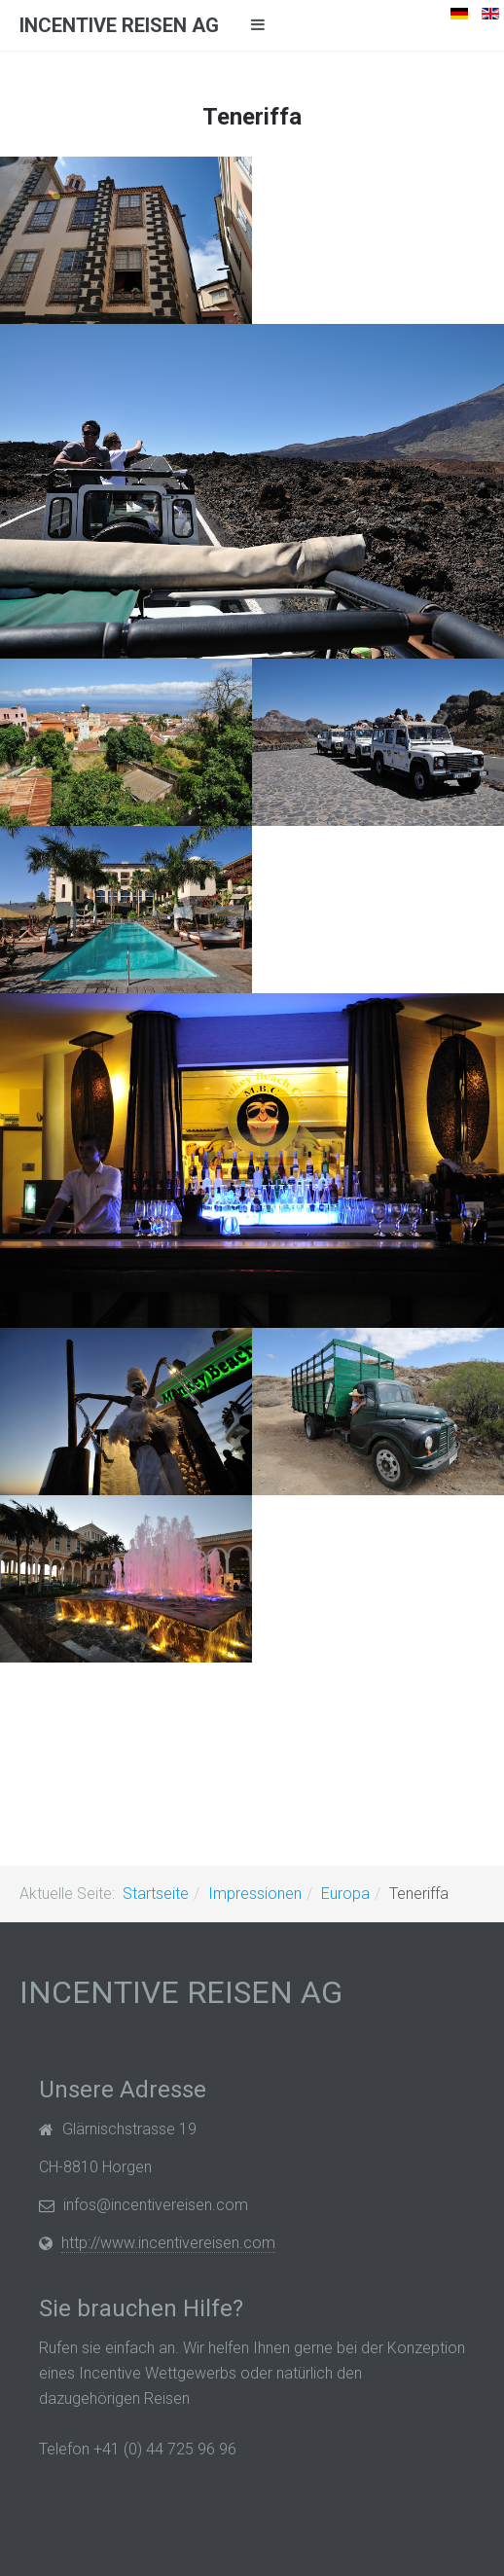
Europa (345, 1893)
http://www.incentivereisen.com (168, 2243)
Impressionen (255, 1893)
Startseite (156, 1893)
